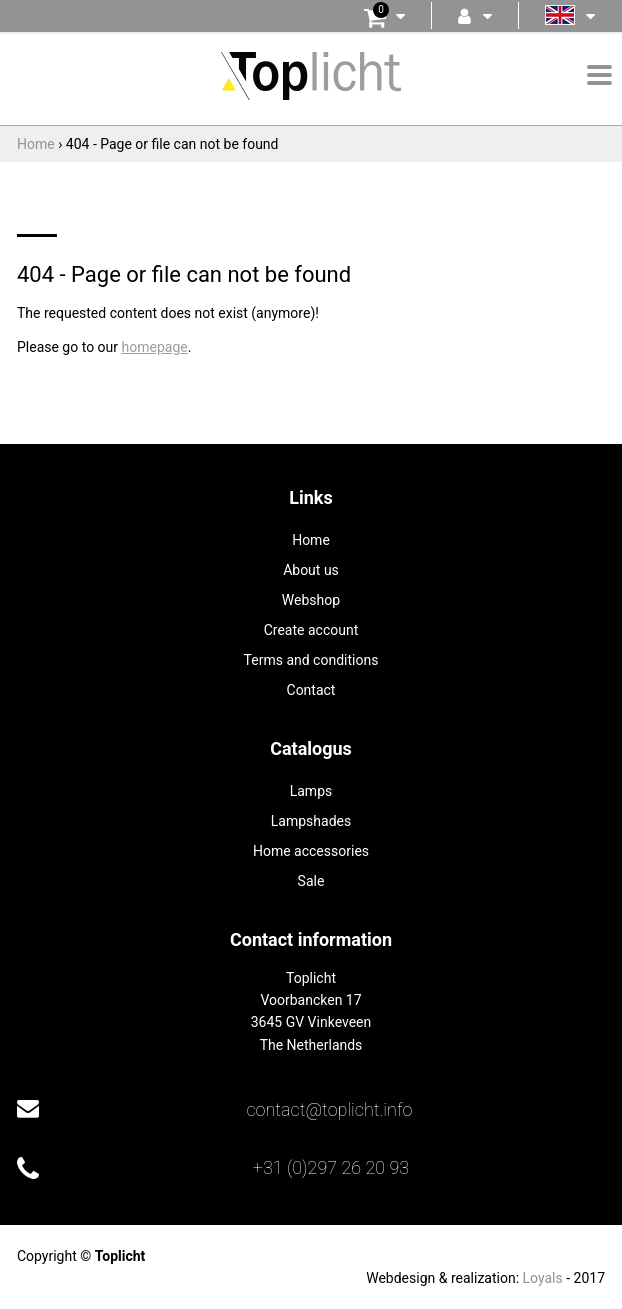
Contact (311, 690)
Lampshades (311, 821)
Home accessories (311, 851)
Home (311, 540)
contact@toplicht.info (329, 1109)
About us (311, 570)
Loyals (543, 1278)
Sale (311, 881)
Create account (311, 630)
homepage (155, 347)
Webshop (311, 600)
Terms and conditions (311, 660)
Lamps (311, 791)
